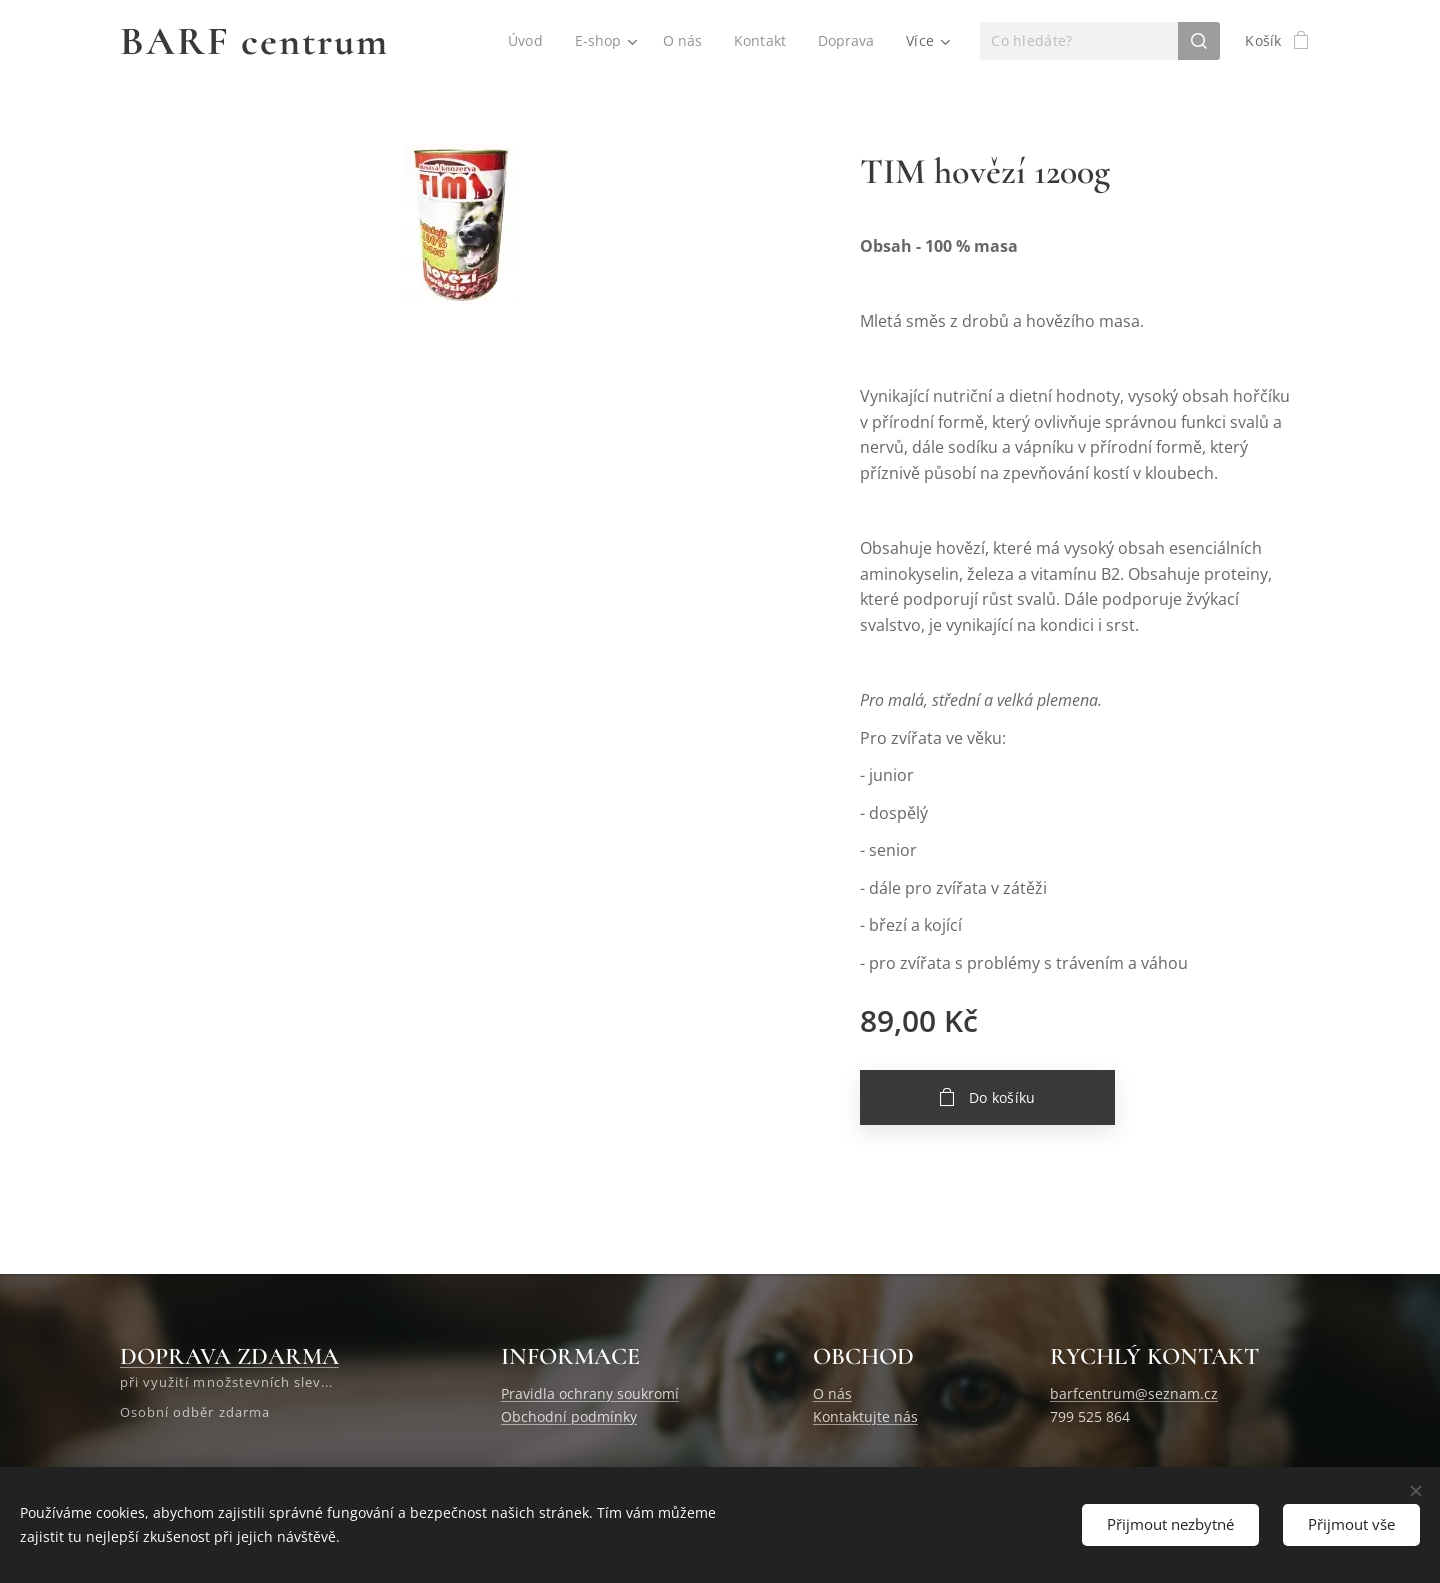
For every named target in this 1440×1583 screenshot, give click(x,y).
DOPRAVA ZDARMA (229, 1356)
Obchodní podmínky (569, 1416)
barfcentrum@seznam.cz (1134, 1393)
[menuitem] (525, 41)
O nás (832, 1393)
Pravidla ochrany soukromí (590, 1393)
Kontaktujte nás (865, 1416)
